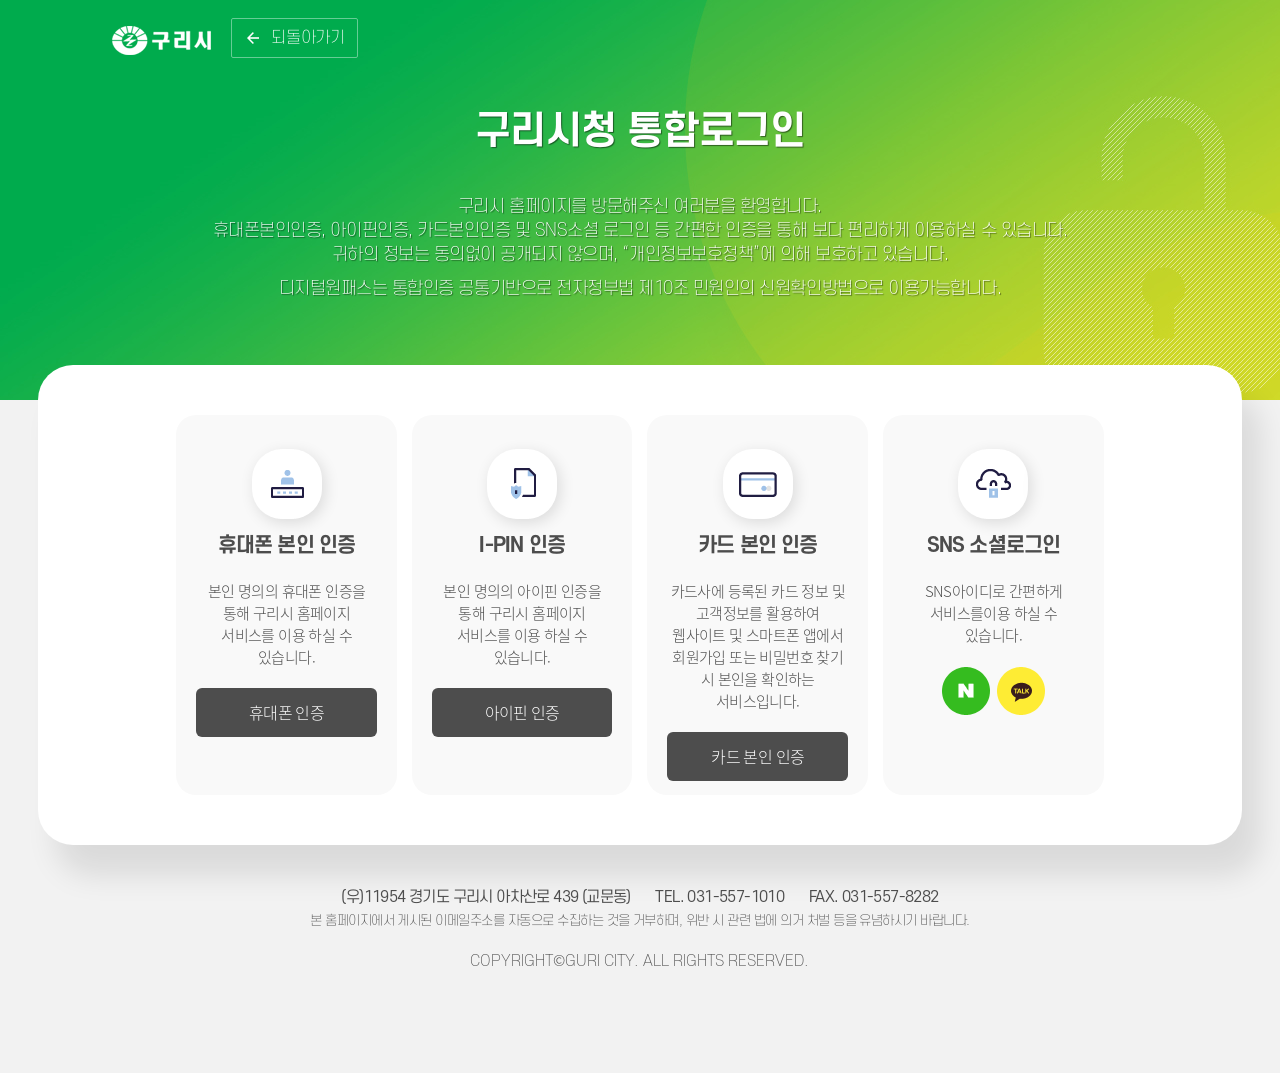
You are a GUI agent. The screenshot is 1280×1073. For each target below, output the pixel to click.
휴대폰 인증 (286, 712)
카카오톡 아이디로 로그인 (1021, 691)
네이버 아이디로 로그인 (966, 691)
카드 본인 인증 (757, 756)
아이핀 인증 (522, 712)
